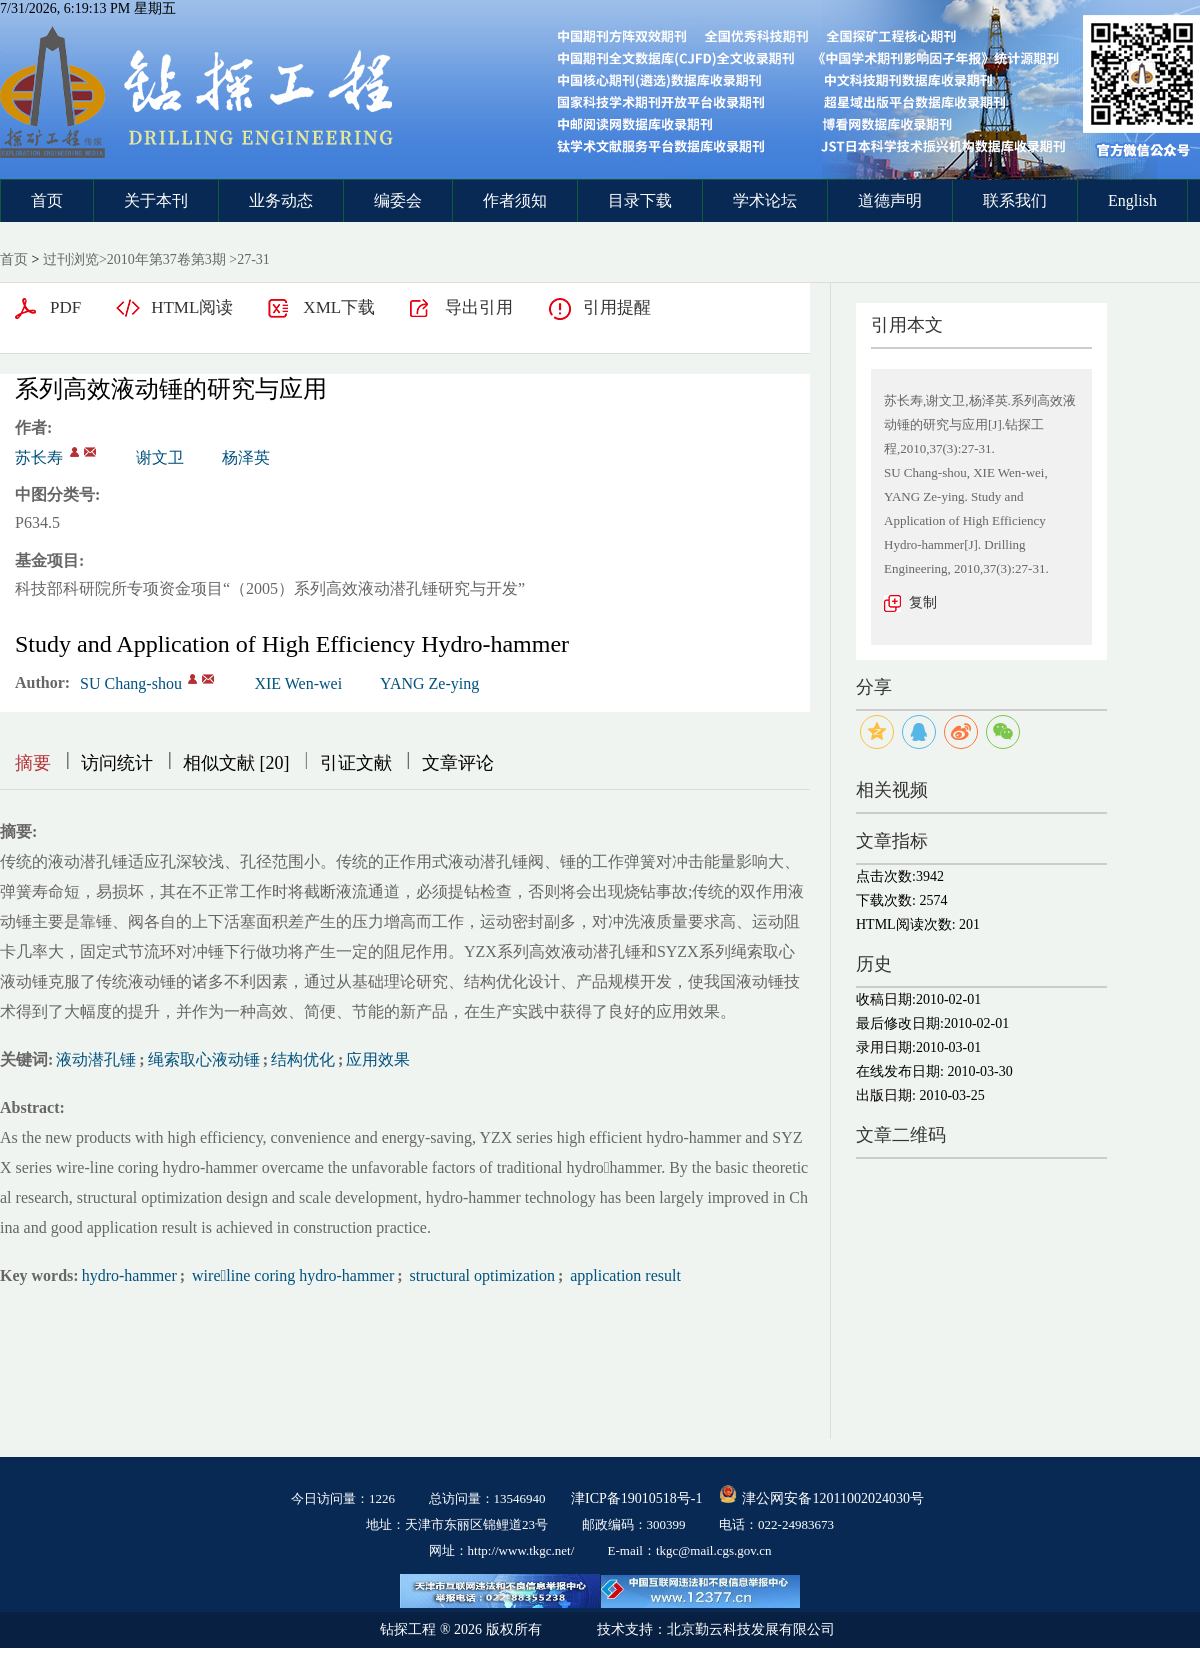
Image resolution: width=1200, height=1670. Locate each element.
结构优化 (303, 1059)
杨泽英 (246, 457)
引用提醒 (617, 307)
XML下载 (339, 307)
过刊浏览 (71, 259)
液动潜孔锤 (96, 1059)
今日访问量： (343, 1498)
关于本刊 (156, 200)
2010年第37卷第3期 (166, 259)
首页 (47, 200)
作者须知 (515, 200)
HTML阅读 (192, 307)
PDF (65, 307)
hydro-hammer (129, 1275)
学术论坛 (765, 200)
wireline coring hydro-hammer (291, 1275)
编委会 (398, 200)
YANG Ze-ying (429, 683)
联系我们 (1015, 200)
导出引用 (479, 307)
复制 (923, 602)
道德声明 (890, 200)
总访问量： (487, 1498)
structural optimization (480, 1275)
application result (623, 1275)
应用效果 (378, 1059)
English (1132, 200)
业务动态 (281, 200)
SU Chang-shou (131, 683)
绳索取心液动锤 (204, 1059)
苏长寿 (39, 457)
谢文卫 (160, 457)
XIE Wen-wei (298, 683)
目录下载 (640, 200)
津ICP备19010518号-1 (636, 1498)
